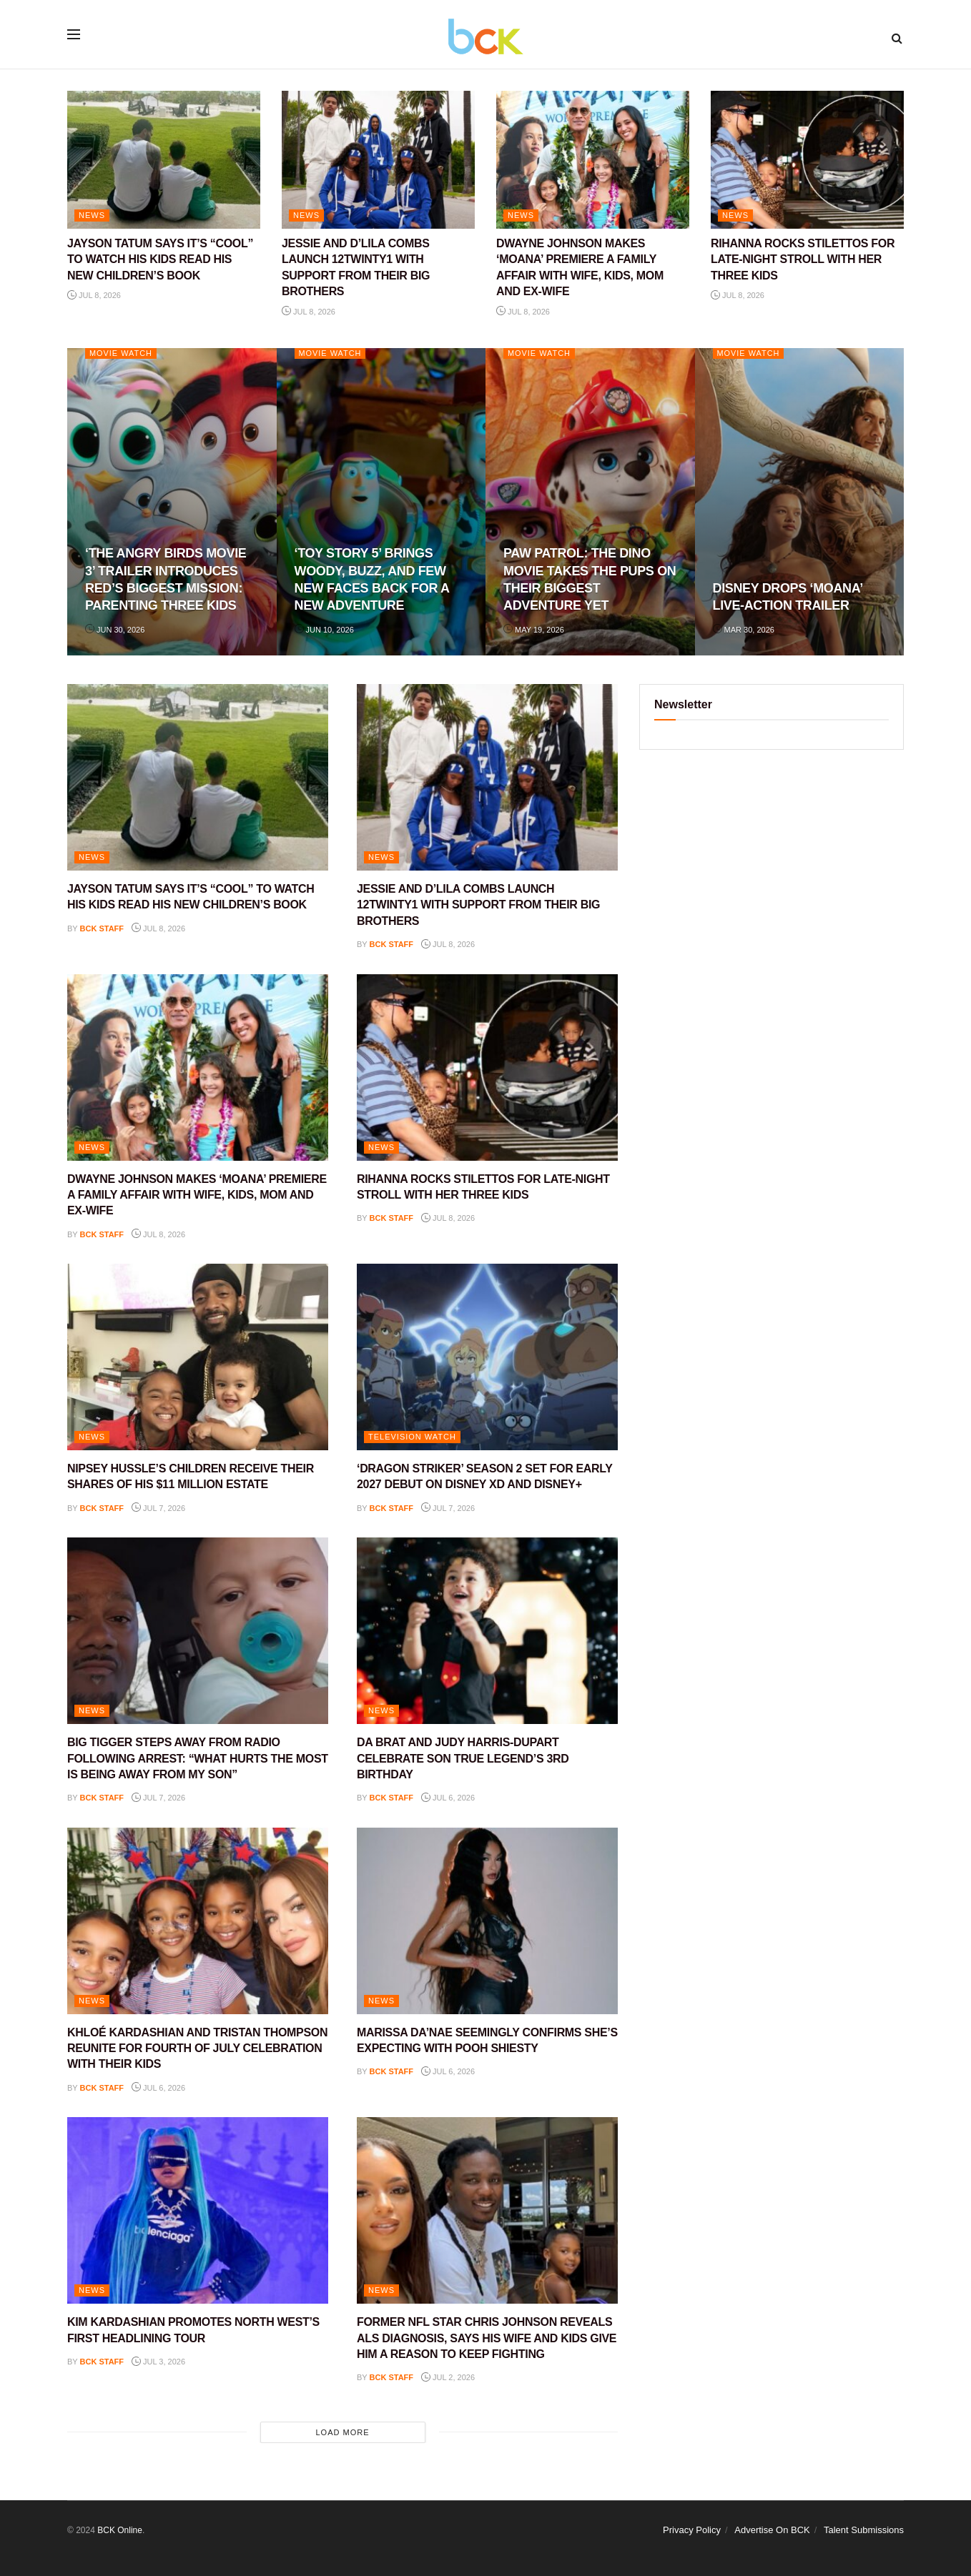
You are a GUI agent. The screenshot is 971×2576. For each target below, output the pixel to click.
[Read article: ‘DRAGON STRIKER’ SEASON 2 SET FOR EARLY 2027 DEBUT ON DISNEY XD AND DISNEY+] (487, 1357)
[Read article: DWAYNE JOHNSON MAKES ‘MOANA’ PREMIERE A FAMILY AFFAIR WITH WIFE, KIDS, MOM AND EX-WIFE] (592, 160)
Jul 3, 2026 (158, 2361)
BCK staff (102, 928)
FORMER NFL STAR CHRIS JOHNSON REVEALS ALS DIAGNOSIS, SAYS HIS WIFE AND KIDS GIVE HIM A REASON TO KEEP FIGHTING (486, 2338)
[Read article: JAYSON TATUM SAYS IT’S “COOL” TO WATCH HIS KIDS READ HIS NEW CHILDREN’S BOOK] (163, 160)
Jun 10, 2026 (324, 629)
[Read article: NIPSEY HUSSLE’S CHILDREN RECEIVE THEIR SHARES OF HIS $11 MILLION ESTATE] (197, 1357)
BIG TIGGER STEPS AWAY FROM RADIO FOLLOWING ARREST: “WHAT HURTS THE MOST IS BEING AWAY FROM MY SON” (197, 1758)
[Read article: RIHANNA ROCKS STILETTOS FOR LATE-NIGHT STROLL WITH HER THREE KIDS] (807, 160)
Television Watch (412, 1436)
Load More (342, 2432)
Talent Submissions (864, 2530)
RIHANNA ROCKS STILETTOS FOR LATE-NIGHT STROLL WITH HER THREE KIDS (802, 259)
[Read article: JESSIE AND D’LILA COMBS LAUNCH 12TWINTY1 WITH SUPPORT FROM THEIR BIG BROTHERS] (378, 160)
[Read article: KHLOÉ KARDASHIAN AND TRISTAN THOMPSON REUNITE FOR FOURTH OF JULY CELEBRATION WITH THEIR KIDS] (197, 1921)
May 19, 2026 (533, 629)
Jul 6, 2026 (448, 1797)
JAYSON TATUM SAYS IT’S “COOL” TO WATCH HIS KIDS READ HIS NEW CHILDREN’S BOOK (160, 259)
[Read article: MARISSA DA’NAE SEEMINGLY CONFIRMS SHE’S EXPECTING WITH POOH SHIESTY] (487, 1921)
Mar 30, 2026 (743, 629)
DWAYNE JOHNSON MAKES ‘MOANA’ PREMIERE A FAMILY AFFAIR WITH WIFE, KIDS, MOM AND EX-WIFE (197, 1195)
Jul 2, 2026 (448, 2377)
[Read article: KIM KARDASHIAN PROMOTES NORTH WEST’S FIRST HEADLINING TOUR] (197, 2210)
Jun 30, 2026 (114, 629)
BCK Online (119, 2530)
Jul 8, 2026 (94, 295)
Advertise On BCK (772, 2530)
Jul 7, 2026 (158, 1508)
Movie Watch (121, 353)
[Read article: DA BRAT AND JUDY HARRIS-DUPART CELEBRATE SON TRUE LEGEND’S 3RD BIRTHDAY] (487, 1630)
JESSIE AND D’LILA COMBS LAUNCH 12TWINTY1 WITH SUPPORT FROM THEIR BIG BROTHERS (478, 905)
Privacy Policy (692, 2530)
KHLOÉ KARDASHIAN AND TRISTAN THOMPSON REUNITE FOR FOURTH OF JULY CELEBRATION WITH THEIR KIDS (197, 2048)
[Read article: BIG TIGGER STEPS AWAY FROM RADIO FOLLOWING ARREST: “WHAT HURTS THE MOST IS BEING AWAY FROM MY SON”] (197, 1630)
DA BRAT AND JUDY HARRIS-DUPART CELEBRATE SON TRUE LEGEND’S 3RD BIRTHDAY (462, 1758)
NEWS (92, 215)
